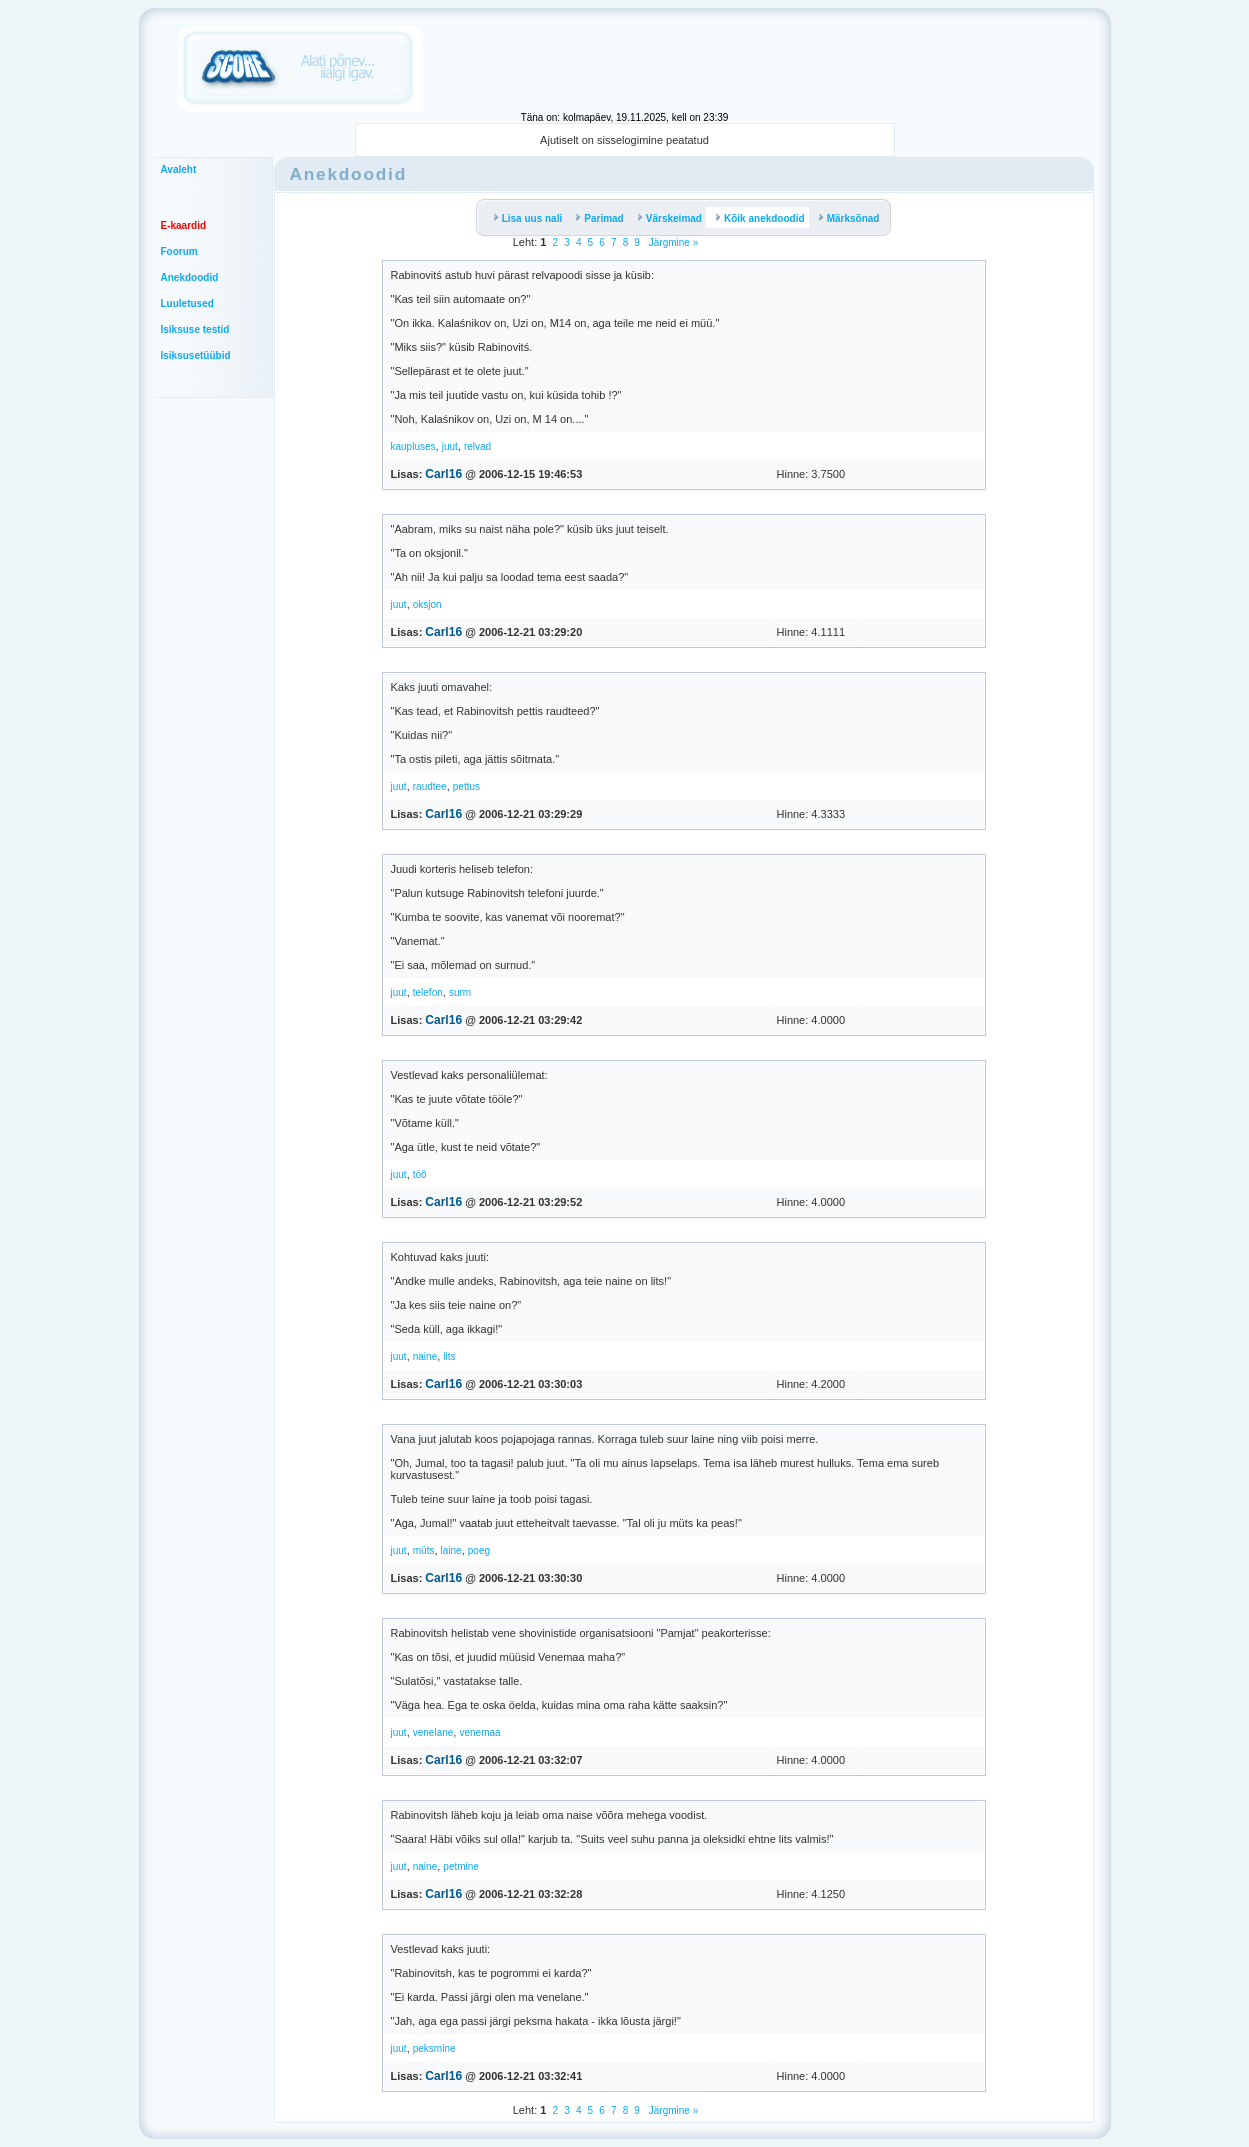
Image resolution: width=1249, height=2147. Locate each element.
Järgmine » (672, 242)
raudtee (430, 786)
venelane (433, 1732)
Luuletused (187, 303)
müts (424, 1550)
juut (450, 446)
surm (460, 992)
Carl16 (443, 474)
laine (451, 1550)
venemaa (479, 1732)
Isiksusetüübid (196, 355)
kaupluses (413, 446)
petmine (461, 1866)
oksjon (427, 604)
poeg (479, 1550)
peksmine (434, 2048)
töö (420, 1174)
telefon (428, 992)
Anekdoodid (190, 277)
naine (425, 1356)
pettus (466, 786)
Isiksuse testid (195, 329)
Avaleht (179, 169)
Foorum (179, 251)
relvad (477, 446)
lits (449, 1356)
